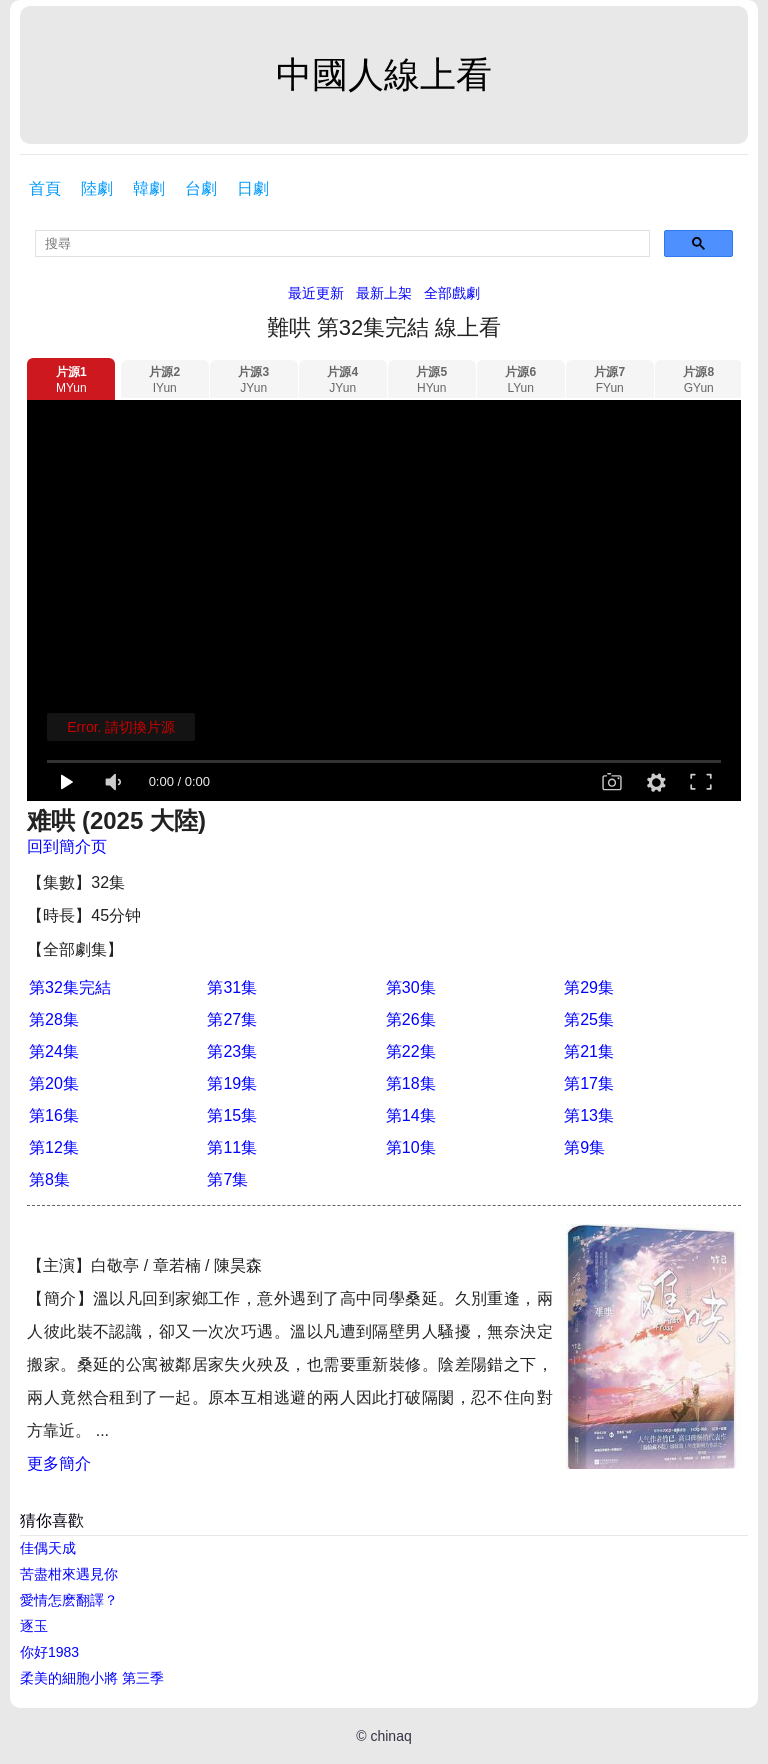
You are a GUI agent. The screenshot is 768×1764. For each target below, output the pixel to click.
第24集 (54, 1051)
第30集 (411, 987)
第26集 (411, 1019)
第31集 (232, 987)
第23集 (232, 1051)
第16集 (54, 1115)
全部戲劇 (452, 293)
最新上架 (384, 293)
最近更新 (316, 293)
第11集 (232, 1147)
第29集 (589, 987)
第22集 (411, 1051)
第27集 (232, 1019)
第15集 (232, 1115)
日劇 (253, 188)
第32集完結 (70, 987)
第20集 (54, 1083)
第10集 (411, 1147)
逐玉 (34, 1626)
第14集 (411, 1115)
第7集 (227, 1179)
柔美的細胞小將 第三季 (92, 1678)
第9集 (584, 1147)
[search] (342, 243)
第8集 (49, 1179)
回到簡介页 (67, 846)
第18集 (411, 1083)
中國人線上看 (384, 74)
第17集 (589, 1083)
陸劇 (97, 188)
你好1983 (49, 1652)
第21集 (589, 1051)
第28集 (54, 1019)
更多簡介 (59, 1463)
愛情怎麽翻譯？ (69, 1600)
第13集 (589, 1115)
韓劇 (149, 188)
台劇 (201, 188)
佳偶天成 (48, 1548)
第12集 (54, 1147)
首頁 (45, 188)
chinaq (390, 1736)
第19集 (232, 1083)
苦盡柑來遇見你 (69, 1574)
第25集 (589, 1019)
